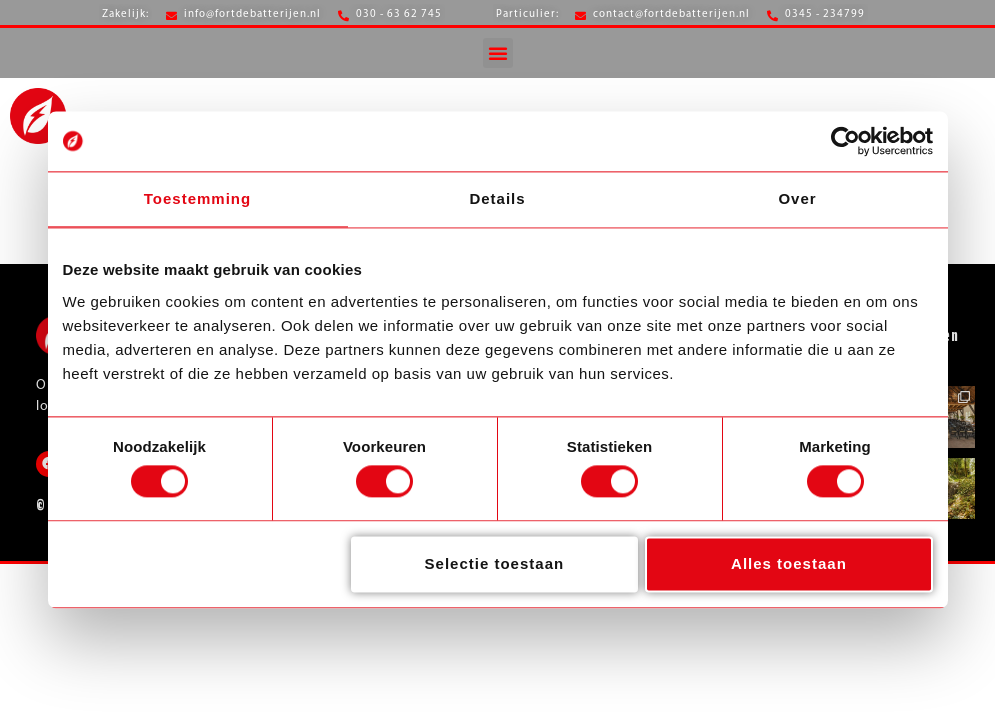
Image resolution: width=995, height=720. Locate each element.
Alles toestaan (789, 563)
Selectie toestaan (495, 563)
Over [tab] (797, 198)
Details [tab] (497, 198)
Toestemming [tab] (197, 198)
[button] (498, 53)
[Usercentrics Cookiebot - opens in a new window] (845, 141)
